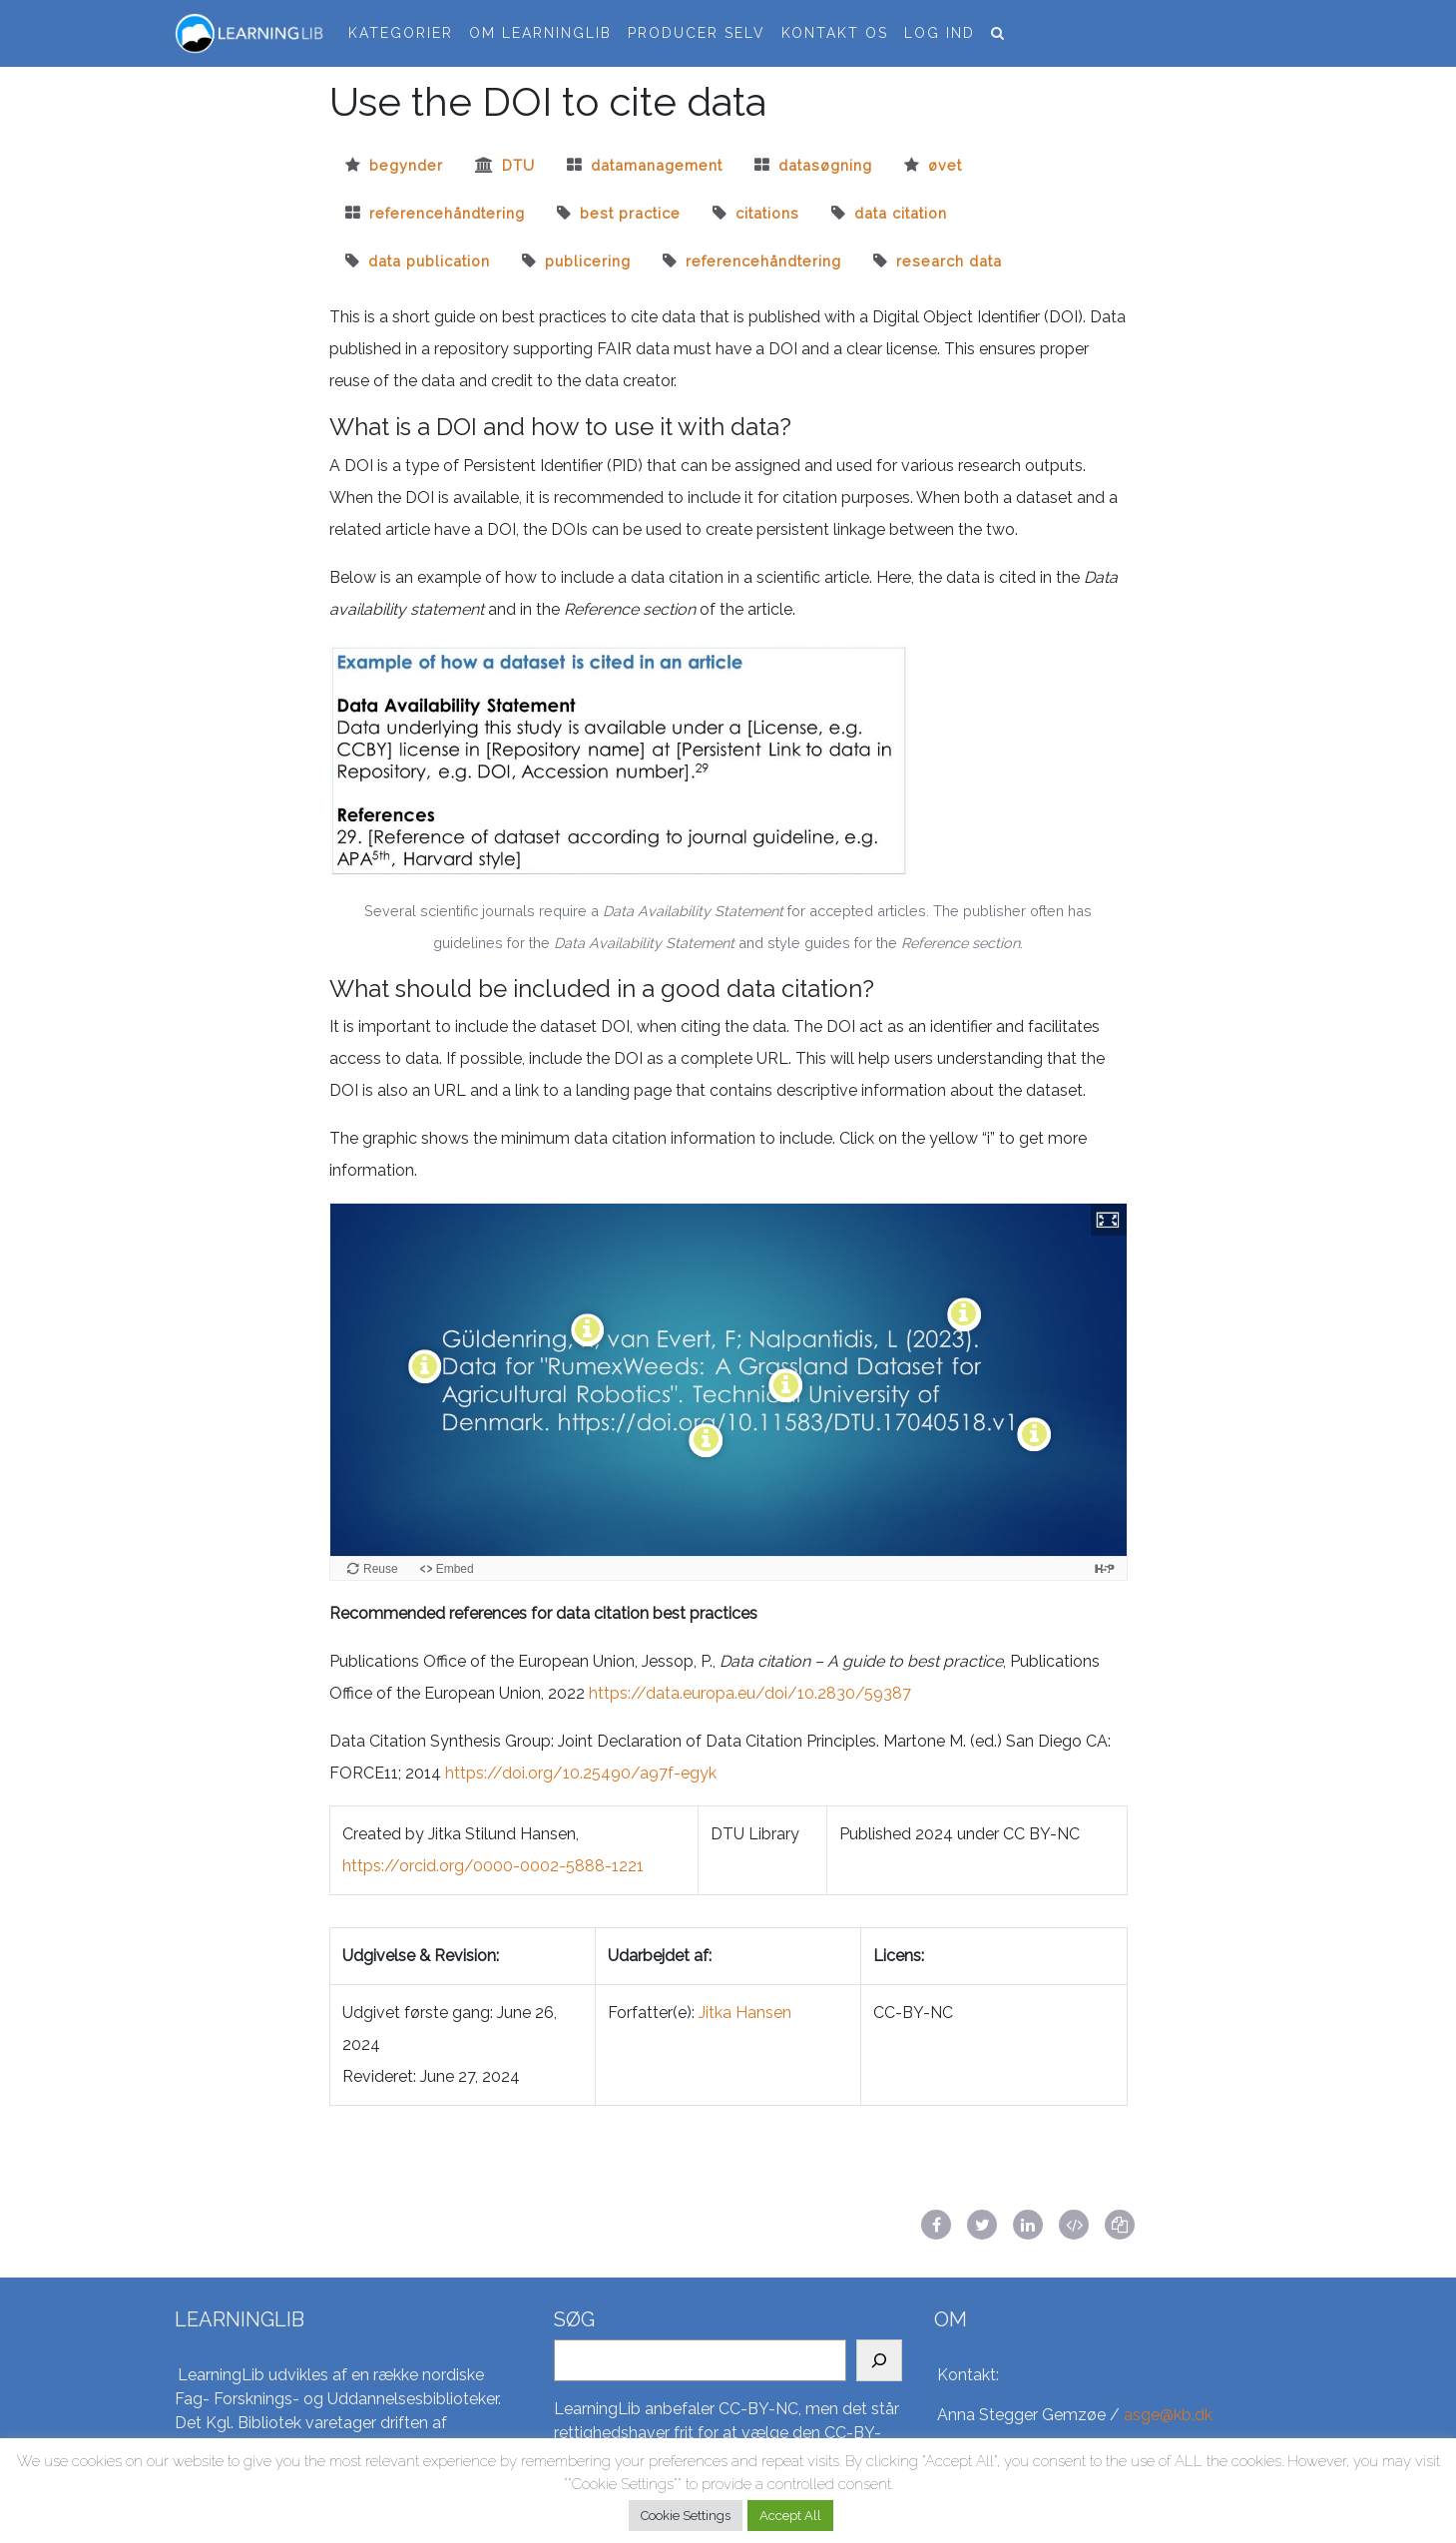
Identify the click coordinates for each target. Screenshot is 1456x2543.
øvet (945, 165)
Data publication (429, 261)
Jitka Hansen (745, 2012)
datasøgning (825, 165)
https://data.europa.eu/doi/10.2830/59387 (750, 1693)
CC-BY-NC (758, 2408)
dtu (518, 165)
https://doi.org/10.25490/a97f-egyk (581, 1773)
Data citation (900, 213)
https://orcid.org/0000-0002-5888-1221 (493, 1865)
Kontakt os (834, 33)
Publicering (588, 261)
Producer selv (696, 33)
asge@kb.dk (1168, 2414)
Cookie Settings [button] (685, 2515)
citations (767, 213)
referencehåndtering (447, 213)
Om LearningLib (540, 33)
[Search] (879, 2360)
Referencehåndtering (763, 261)
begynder (406, 165)
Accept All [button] (790, 2515)
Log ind (939, 33)
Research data (949, 261)
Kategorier (400, 33)
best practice (630, 213)
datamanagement (657, 165)
